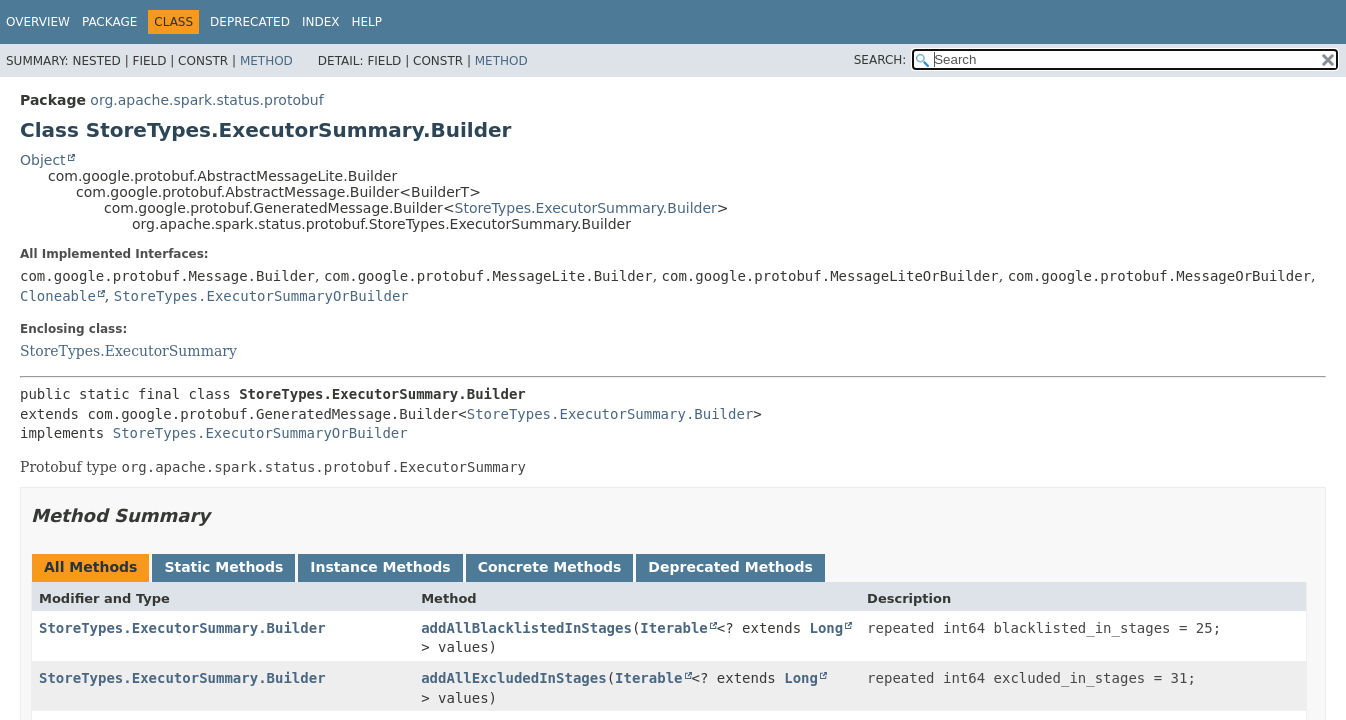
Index (321, 22)
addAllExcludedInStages (513, 678)
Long (827, 628)
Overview (38, 22)
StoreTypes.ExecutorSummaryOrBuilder (261, 296)
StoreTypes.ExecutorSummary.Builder (586, 208)
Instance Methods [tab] (380, 567)
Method (266, 61)
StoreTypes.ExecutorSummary (128, 351)
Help (366, 22)
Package (109, 22)
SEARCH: (880, 60)
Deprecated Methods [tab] (730, 567)
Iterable (673, 628)
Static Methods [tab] (223, 567)
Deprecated (250, 22)
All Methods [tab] (90, 567)
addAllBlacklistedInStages (526, 628)
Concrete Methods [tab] (550, 567)
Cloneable (58, 296)
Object (43, 160)
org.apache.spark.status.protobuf (206, 100)
